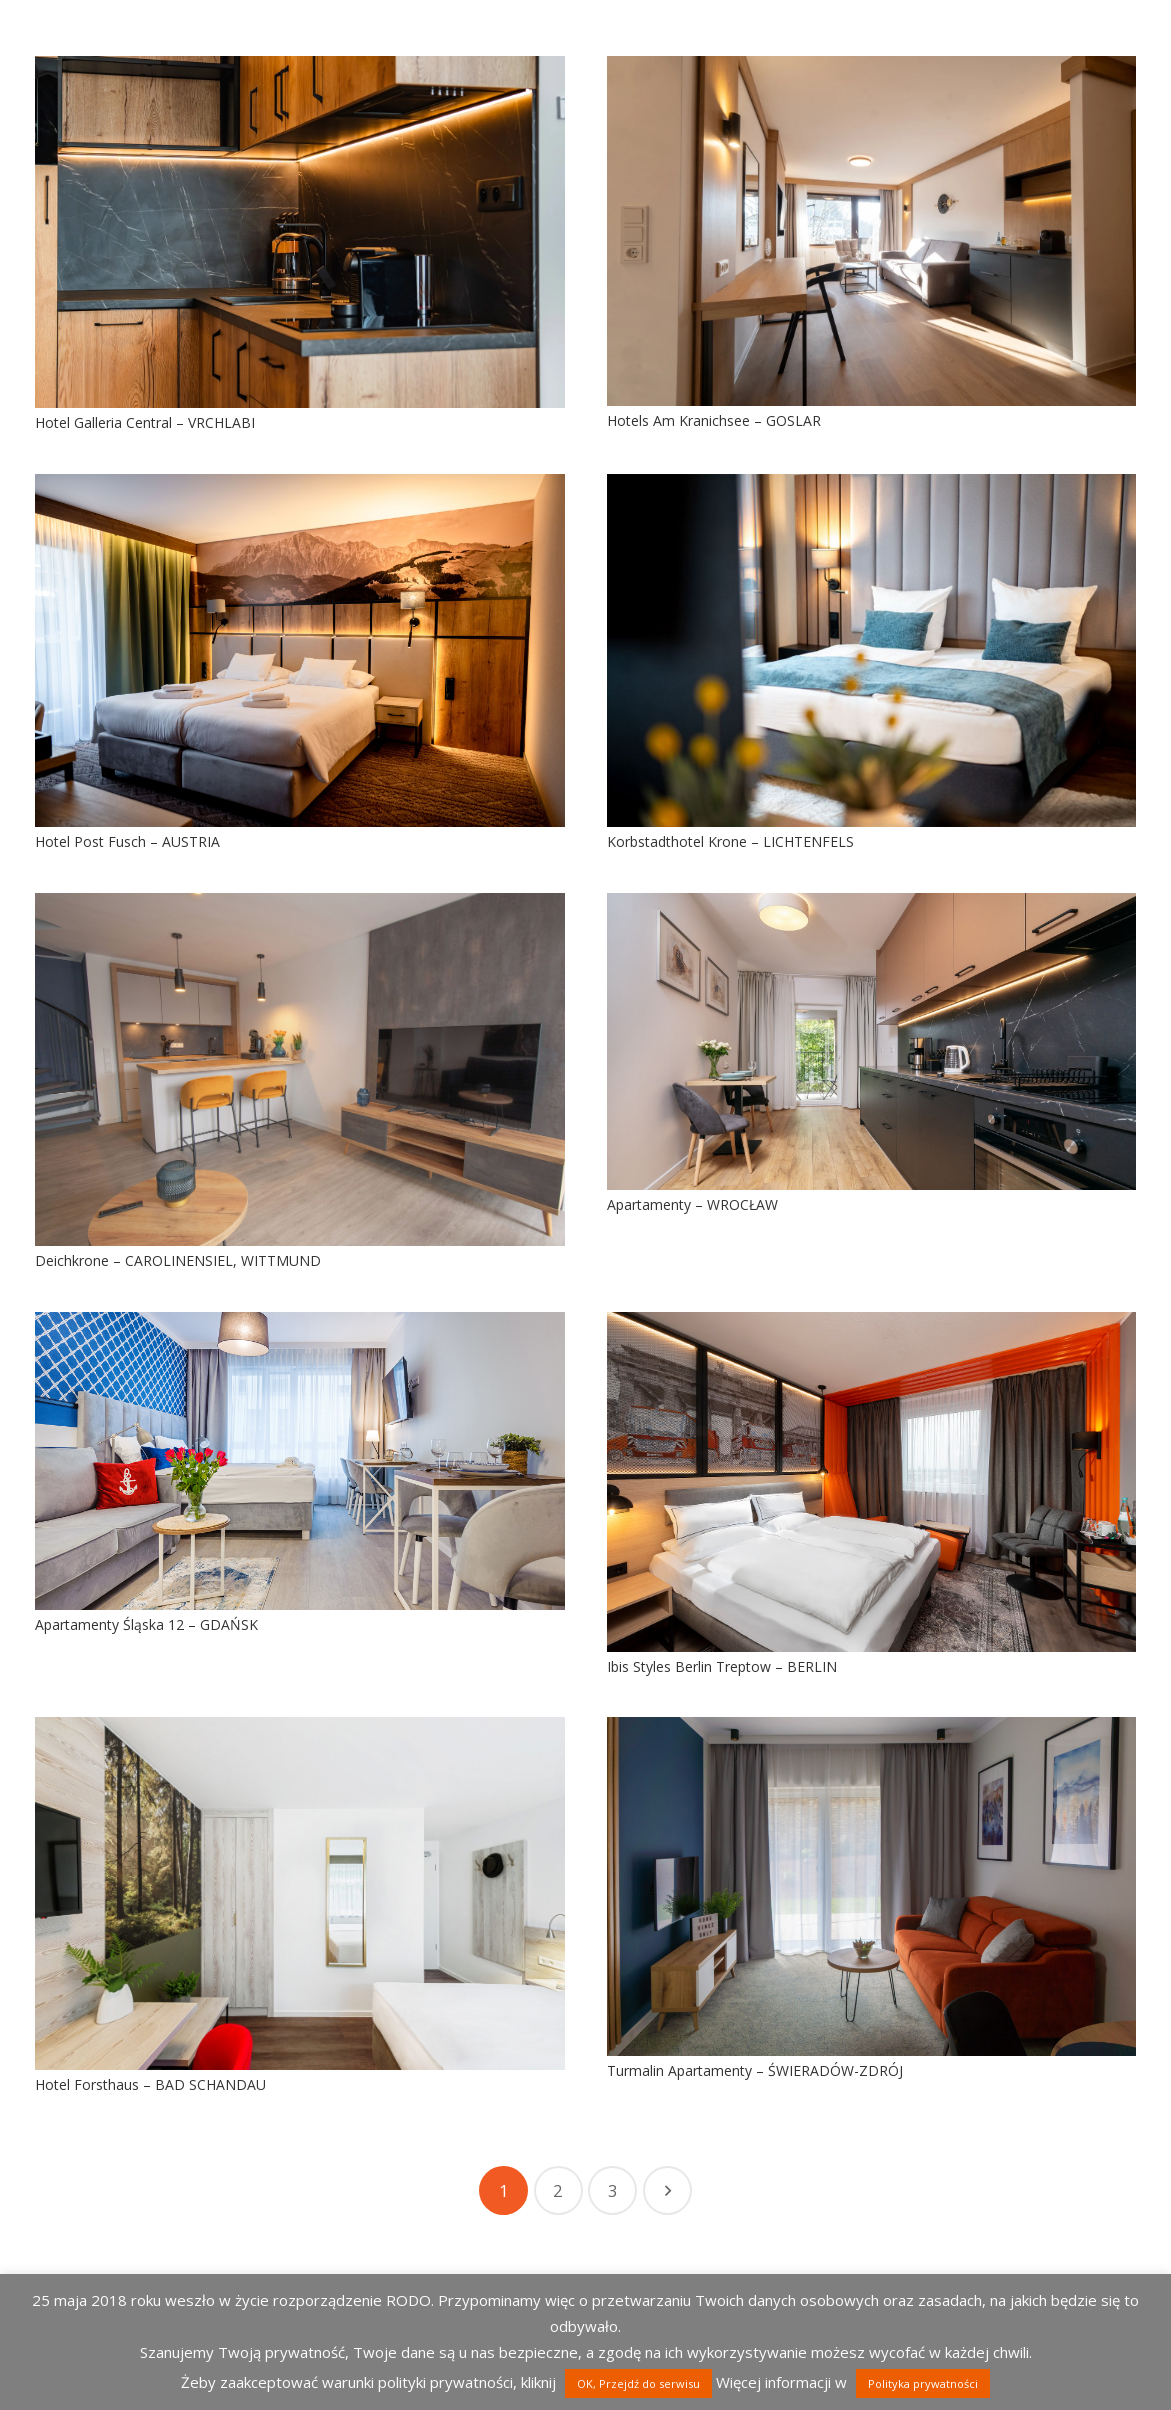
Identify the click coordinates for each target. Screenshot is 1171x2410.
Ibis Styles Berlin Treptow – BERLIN (722, 1666)
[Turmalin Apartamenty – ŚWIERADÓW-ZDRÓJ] (872, 1886)
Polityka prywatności (923, 2383)
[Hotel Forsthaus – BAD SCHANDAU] (300, 1893)
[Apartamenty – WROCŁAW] (872, 1041)
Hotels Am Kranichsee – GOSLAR (714, 420)
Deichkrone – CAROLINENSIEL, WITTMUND (178, 1260)
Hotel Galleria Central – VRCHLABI (145, 422)
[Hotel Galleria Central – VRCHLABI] (300, 232)
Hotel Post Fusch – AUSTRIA (127, 841)
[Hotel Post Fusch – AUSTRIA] (300, 650)
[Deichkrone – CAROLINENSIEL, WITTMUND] (300, 1069)
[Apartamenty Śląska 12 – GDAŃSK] (300, 1461)
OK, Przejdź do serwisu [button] (638, 2383)
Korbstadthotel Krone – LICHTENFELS (730, 841)
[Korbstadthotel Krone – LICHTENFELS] (872, 650)
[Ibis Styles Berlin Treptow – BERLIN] (872, 1482)
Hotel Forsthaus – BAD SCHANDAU (150, 2084)
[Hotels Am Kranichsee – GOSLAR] (872, 231)
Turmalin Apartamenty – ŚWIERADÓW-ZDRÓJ (755, 2070)
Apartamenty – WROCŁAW (692, 1204)
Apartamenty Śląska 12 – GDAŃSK (146, 1624)
